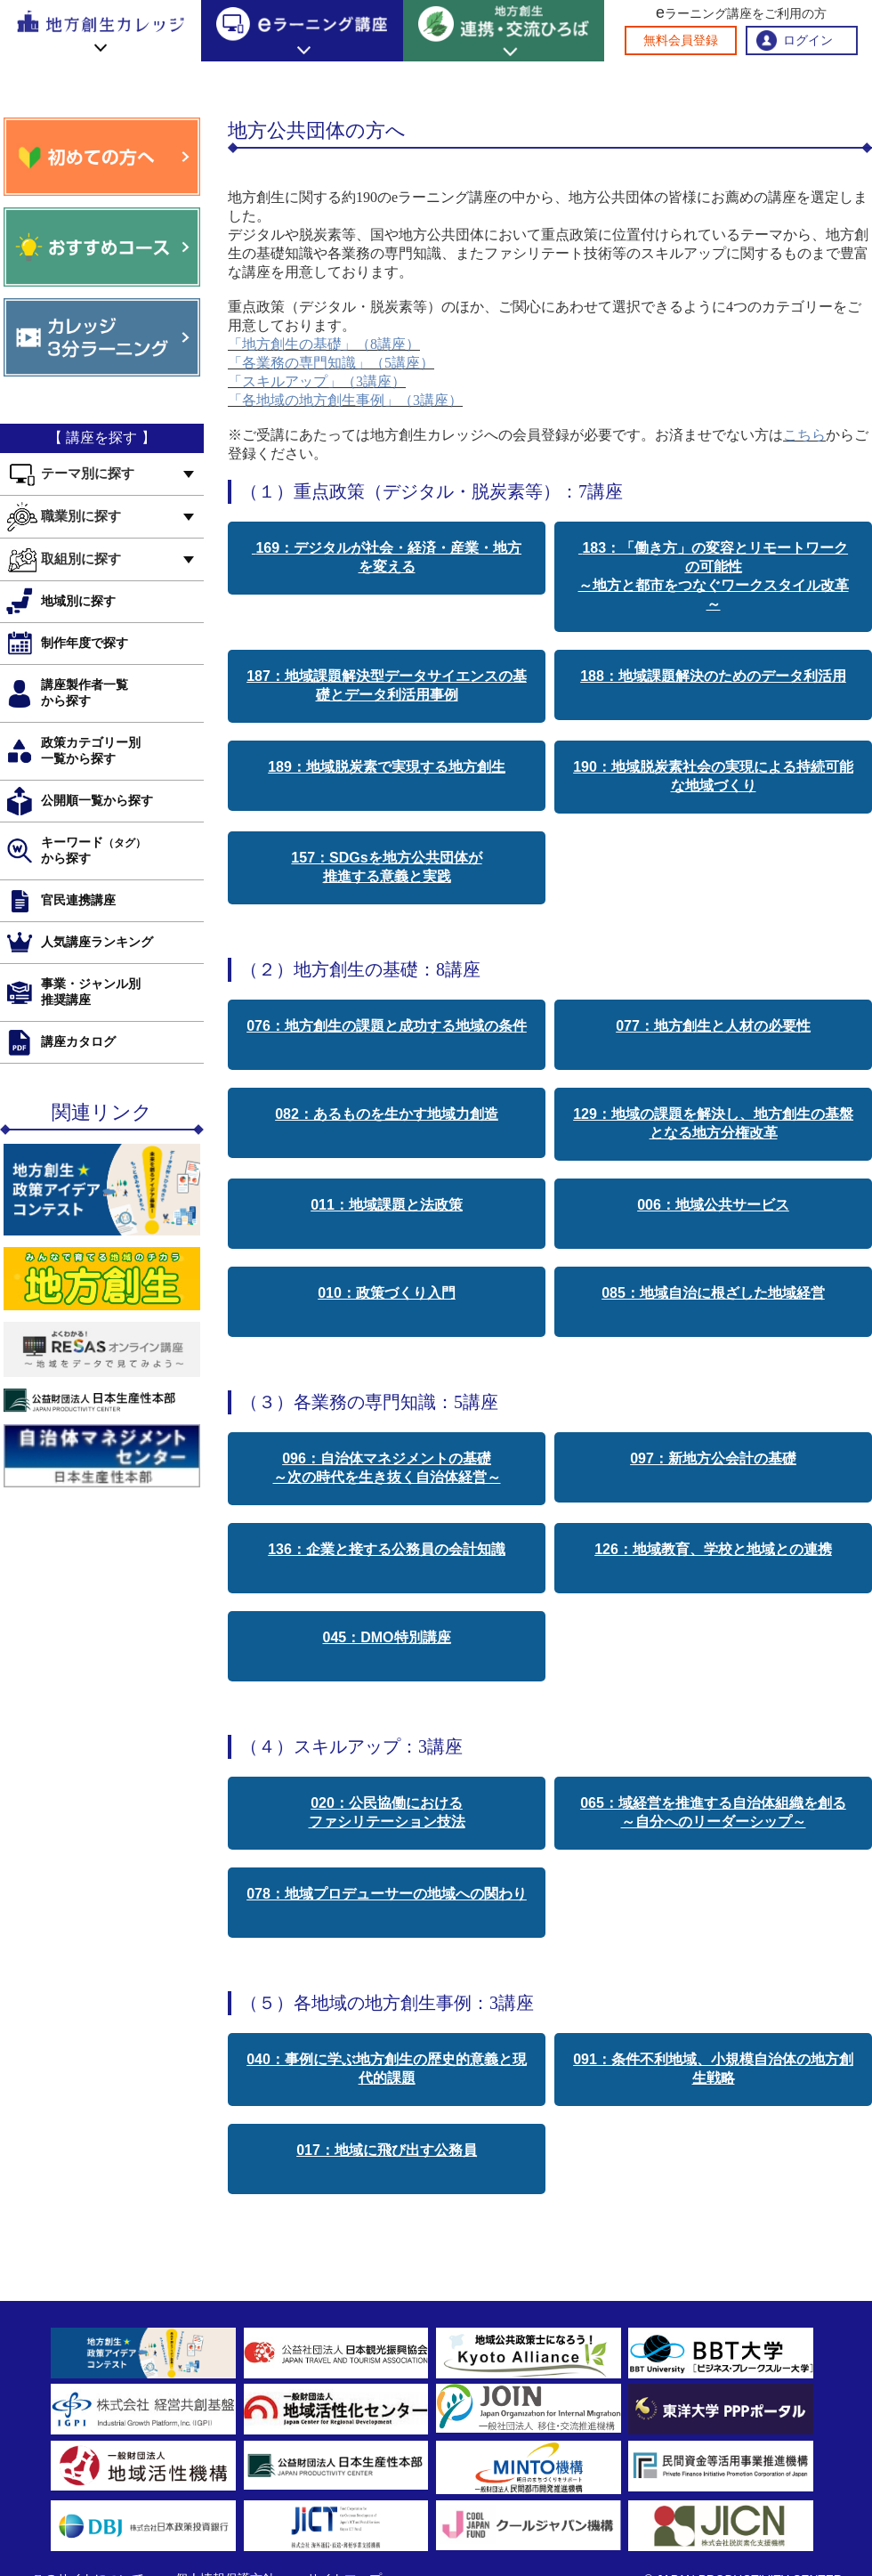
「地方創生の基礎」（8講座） (324, 344)
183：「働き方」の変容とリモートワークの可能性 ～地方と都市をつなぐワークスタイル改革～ (713, 576)
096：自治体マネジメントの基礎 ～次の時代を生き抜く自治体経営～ (387, 1468)
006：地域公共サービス (713, 1204)
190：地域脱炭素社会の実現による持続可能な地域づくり (713, 776)
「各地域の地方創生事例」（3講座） (345, 400)
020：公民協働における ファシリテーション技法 (387, 1812)
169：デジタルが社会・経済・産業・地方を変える (386, 557)
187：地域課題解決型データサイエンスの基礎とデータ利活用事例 (386, 685)
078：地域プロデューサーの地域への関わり (386, 1893)
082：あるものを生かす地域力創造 (386, 1114)
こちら (804, 434)
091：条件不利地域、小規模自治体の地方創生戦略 (713, 2069)
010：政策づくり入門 (387, 1292)
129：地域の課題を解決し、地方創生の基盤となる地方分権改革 (713, 1123)
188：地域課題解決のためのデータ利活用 (713, 676)
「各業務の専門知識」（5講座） (331, 362)
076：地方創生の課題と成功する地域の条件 (386, 1025)
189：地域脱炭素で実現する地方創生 (386, 766)
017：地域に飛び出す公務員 (386, 2150)
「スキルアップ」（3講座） (317, 381)
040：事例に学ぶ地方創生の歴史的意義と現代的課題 (386, 2069)
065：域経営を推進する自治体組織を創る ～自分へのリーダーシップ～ (713, 1812)
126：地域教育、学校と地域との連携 (713, 1549)
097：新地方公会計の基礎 (713, 1458)
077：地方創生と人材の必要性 (713, 1025)
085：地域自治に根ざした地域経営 (713, 1292)
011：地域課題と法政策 (387, 1204)
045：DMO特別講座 (386, 1637)
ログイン (808, 40)
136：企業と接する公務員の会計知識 (386, 1549)
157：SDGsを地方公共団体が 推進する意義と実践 (386, 867)
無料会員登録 (680, 40)
